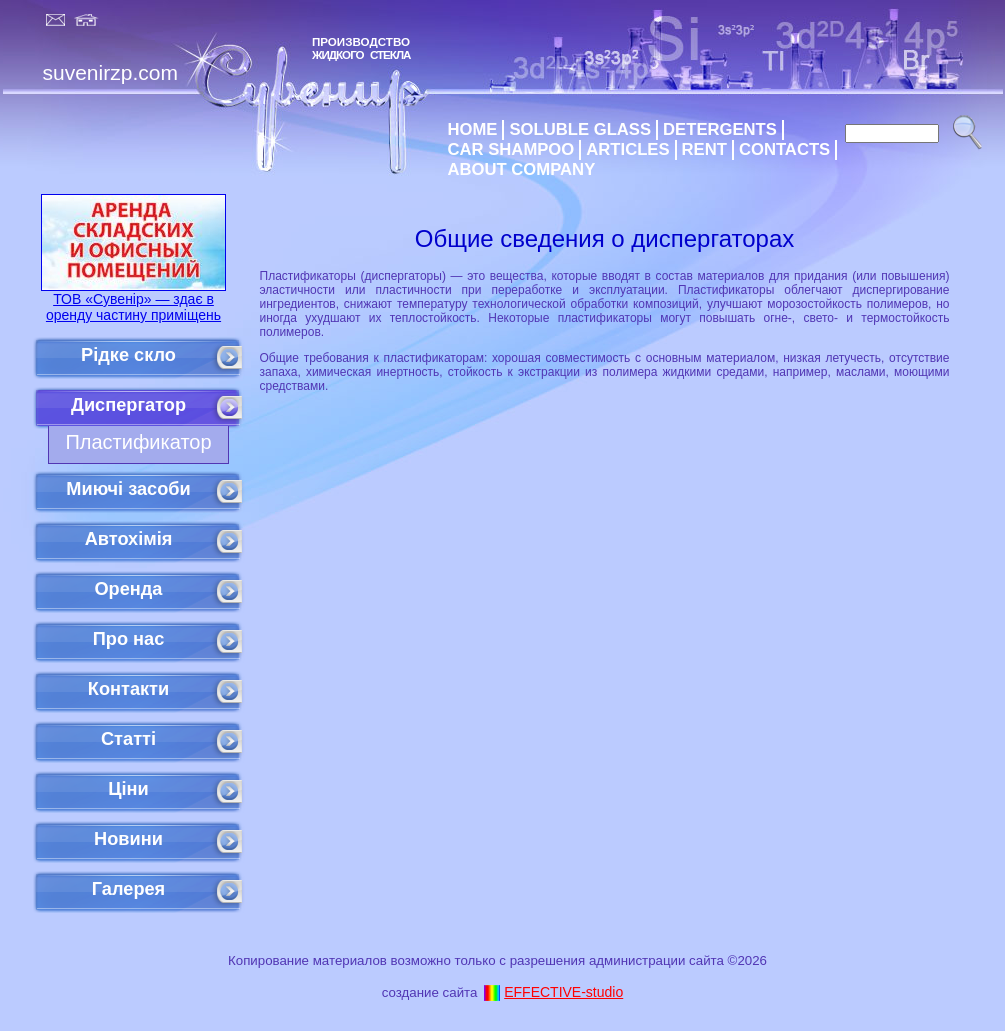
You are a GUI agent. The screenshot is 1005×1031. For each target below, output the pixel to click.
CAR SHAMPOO (511, 149)
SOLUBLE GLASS (580, 129)
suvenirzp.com (110, 72)
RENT (704, 149)
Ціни (128, 789)
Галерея (128, 889)
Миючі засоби (128, 489)
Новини (128, 839)
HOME (473, 129)
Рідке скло (128, 355)
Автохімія (129, 539)
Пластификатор (138, 442)
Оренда (128, 589)
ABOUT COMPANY (522, 169)
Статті (128, 739)
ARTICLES (627, 149)
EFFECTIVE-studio (563, 992)
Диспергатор (128, 405)
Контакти (128, 689)
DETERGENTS (720, 129)
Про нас (129, 639)
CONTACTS (784, 149)
